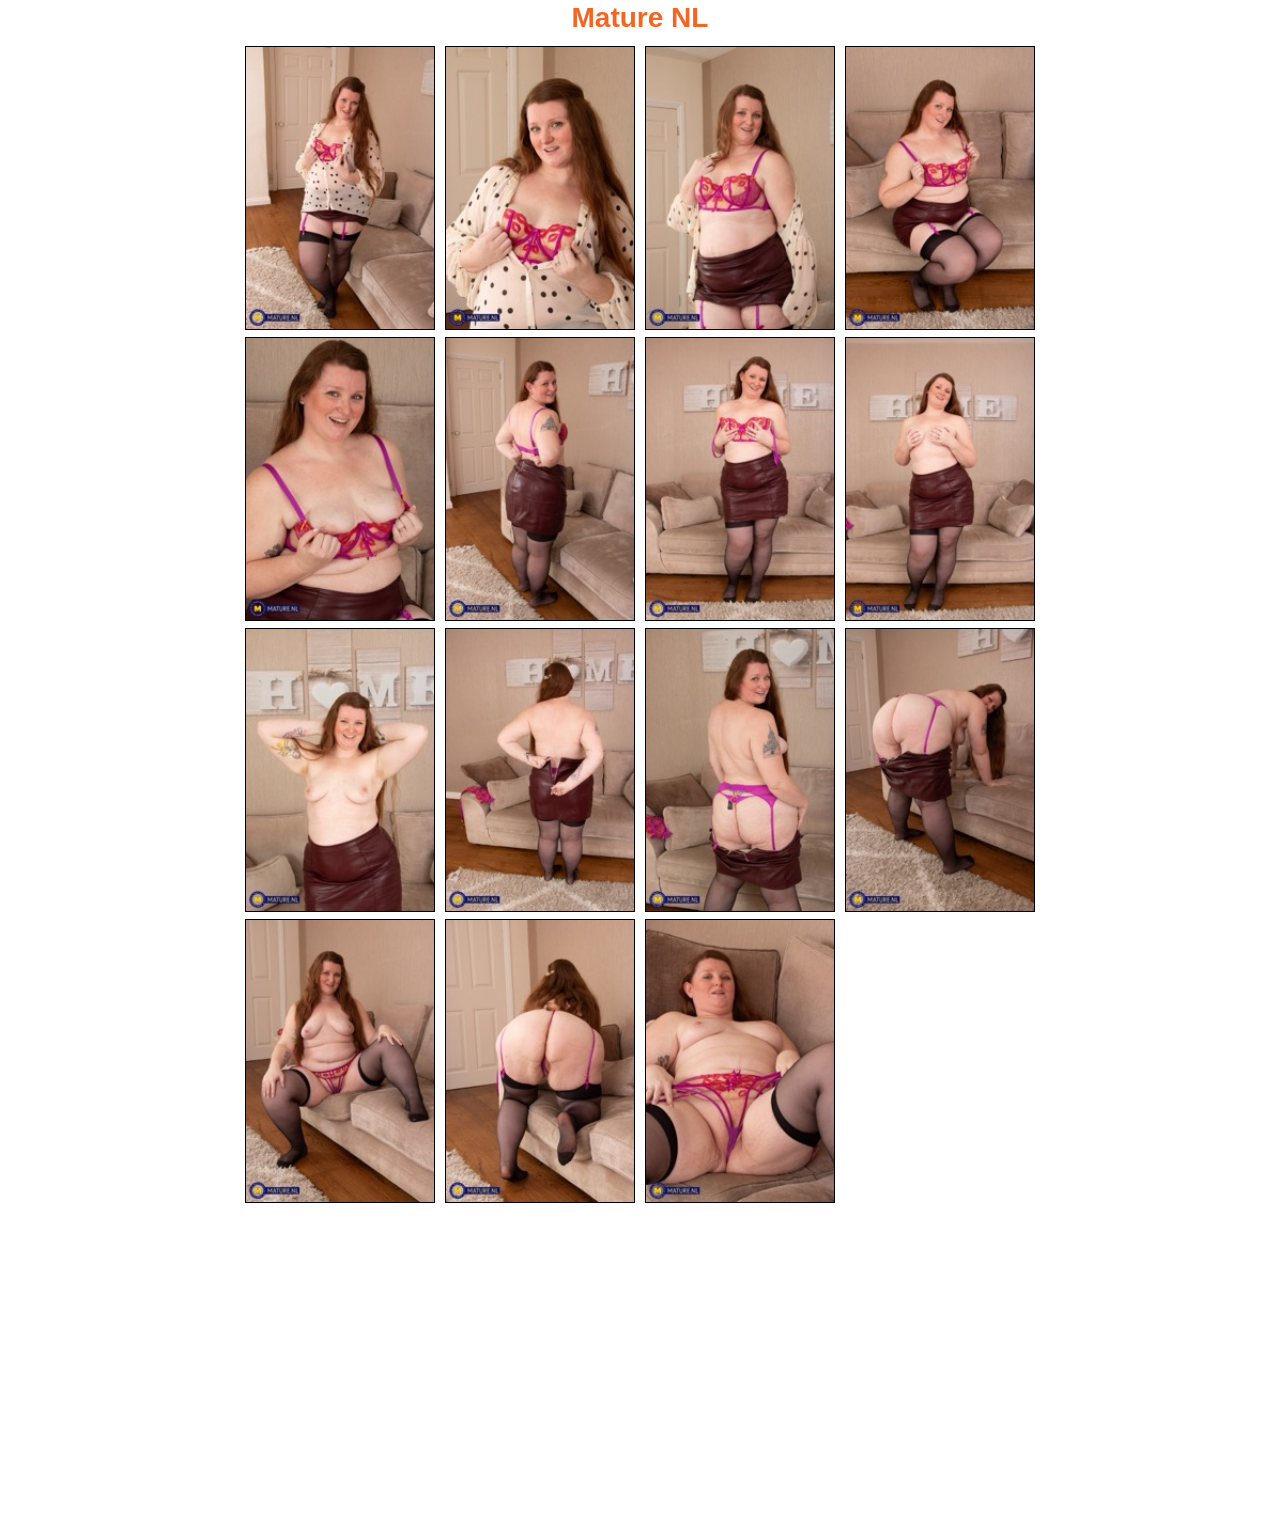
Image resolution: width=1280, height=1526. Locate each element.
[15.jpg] (740, 1061)
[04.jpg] (940, 188)
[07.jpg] (740, 479)
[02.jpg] (540, 188)
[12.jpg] (940, 770)
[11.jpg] (740, 770)
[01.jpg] (340, 188)
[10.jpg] (540, 770)
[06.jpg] (540, 479)
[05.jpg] (340, 479)
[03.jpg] (740, 188)
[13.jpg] (340, 1061)
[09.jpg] (340, 770)
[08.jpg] (940, 479)
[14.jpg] (540, 1061)
